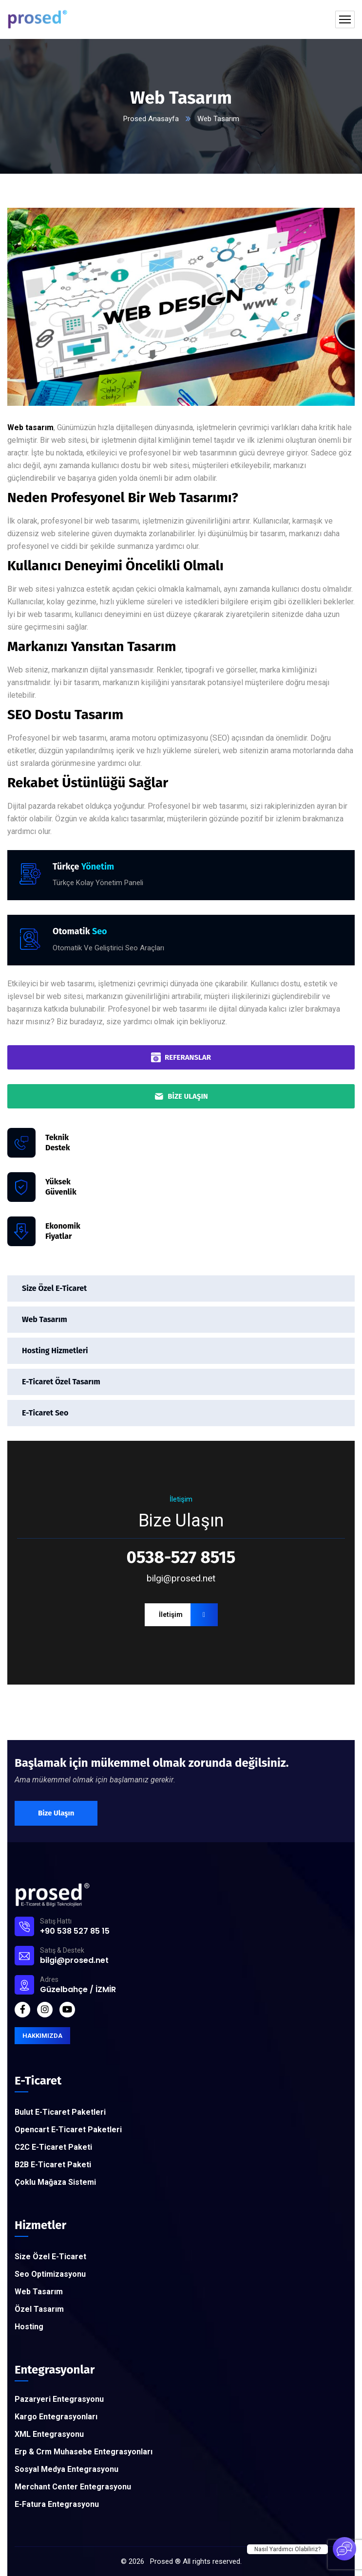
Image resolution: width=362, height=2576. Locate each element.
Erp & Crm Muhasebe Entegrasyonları (83, 2451)
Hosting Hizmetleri (55, 1350)
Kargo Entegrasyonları (56, 2416)
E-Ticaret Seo (45, 1412)
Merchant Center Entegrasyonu (73, 2486)
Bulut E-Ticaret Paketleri (60, 2112)
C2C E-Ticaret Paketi (53, 2147)
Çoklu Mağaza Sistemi (55, 2182)
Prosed (161, 2561)
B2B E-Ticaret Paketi (53, 2164)
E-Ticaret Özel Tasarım (61, 1381)
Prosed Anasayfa (151, 118)
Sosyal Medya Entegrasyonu (66, 2469)
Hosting (29, 2326)
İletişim (188, 1614)
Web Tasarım (44, 1319)
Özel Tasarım (39, 2309)
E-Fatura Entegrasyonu (57, 2504)
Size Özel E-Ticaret (54, 1288)
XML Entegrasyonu (49, 2434)
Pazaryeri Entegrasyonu (59, 2399)
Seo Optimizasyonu (50, 2274)
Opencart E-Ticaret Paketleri (68, 2129)
